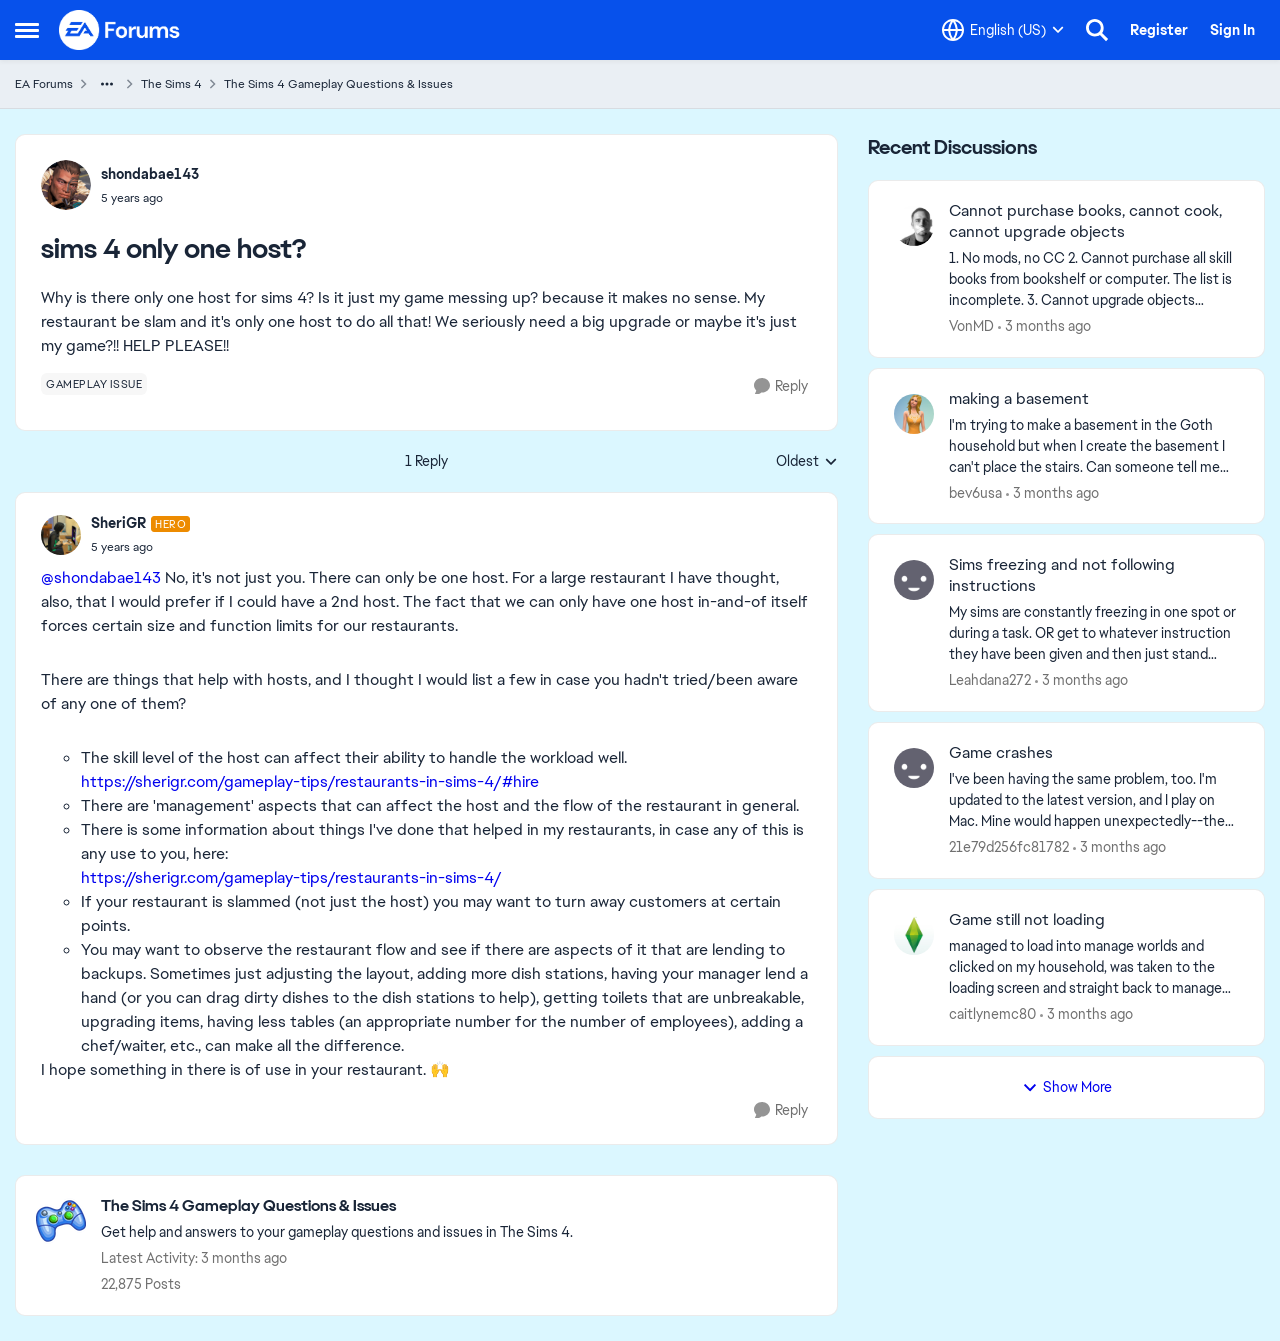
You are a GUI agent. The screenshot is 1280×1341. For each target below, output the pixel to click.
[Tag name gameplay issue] (94, 384)
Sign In (1232, 30)
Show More (1067, 1087)
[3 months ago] (1044, 326)
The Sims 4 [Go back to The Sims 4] (171, 84)
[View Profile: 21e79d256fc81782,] (914, 768)
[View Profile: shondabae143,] (66, 185)
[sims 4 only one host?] (140, 547)
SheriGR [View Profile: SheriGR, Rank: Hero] (118, 523)
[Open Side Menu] (27, 30)
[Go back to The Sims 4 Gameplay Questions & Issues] (337, 1206)
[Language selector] (1003, 30)
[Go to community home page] (120, 30)
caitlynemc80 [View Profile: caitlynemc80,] (992, 1014)
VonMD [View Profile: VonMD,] (971, 326)
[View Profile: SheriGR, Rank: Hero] (61, 535)
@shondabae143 (101, 577)
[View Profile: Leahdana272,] (914, 580)
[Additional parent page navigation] (107, 84)
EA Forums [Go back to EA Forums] (44, 84)
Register (1159, 30)
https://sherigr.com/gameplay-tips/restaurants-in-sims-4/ (291, 877)
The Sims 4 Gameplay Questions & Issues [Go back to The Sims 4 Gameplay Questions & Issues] (338, 84)
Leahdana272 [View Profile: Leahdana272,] (990, 680)
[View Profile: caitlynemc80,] (914, 935)
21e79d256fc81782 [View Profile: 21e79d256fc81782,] (1009, 847)
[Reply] (781, 386)
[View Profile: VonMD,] (914, 226)
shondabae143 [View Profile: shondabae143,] (150, 174)
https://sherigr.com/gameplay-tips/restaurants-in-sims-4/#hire (310, 781)
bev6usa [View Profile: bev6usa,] (975, 492)
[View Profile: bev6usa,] (914, 414)
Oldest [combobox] (807, 462)
